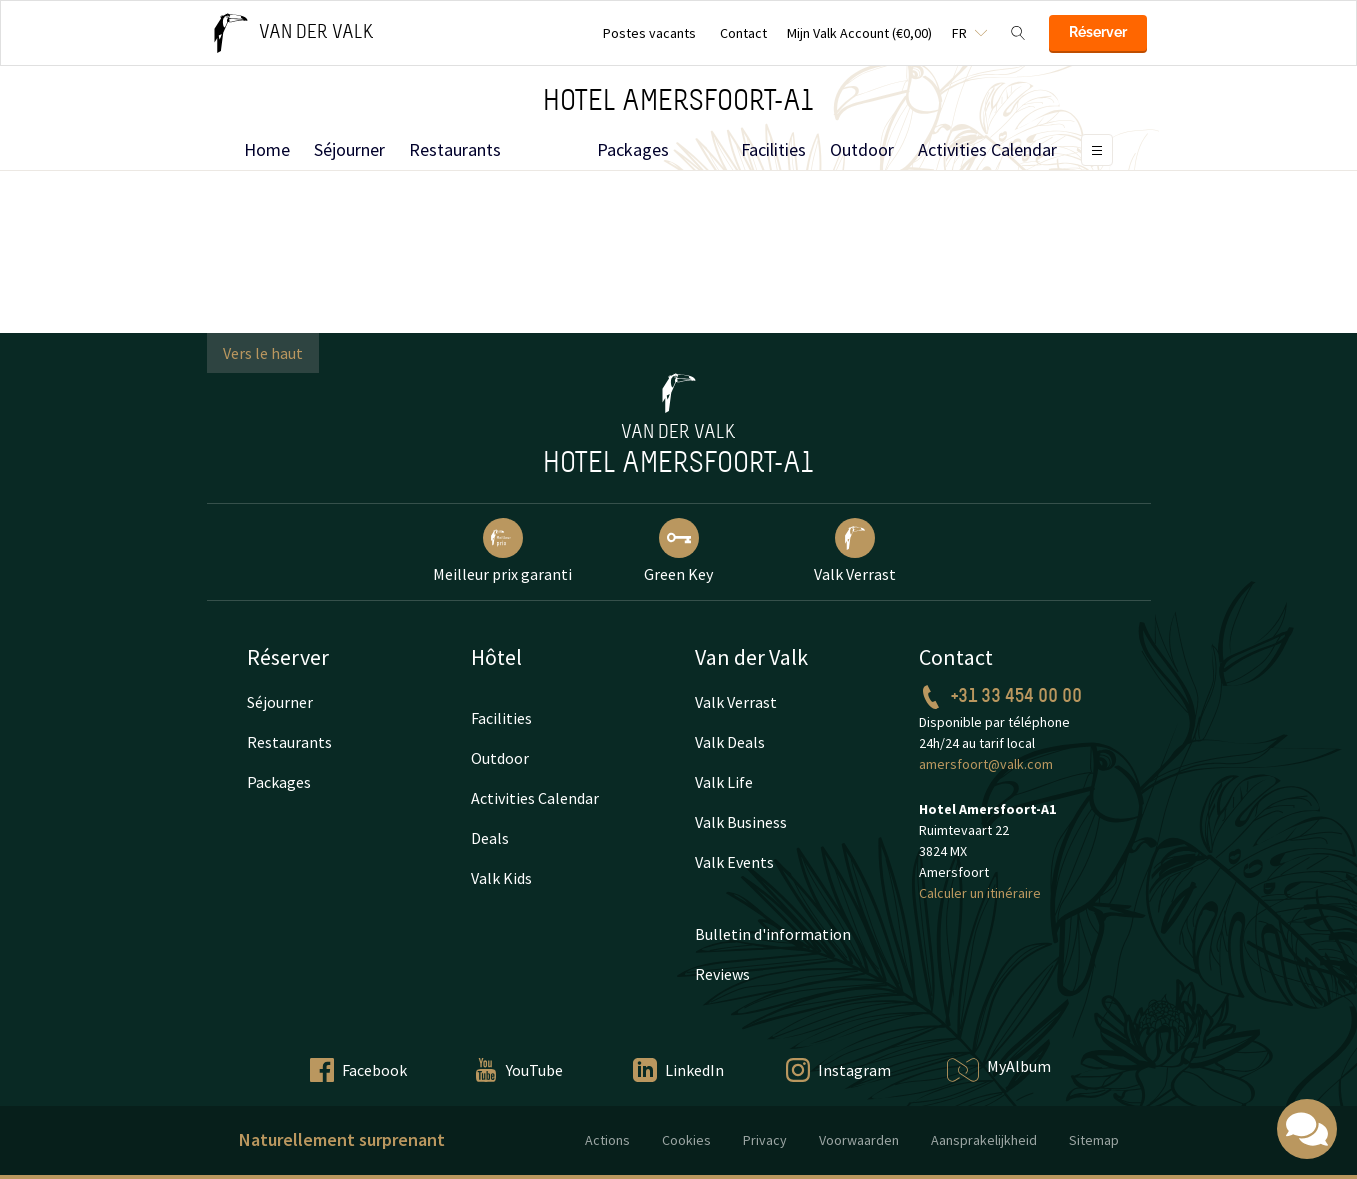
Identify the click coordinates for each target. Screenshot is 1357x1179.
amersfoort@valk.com (986, 764)
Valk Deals (730, 742)
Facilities (773, 149)
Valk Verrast (736, 702)
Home (267, 149)
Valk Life (724, 782)
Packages (633, 149)
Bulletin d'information (773, 934)
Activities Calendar (987, 149)
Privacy (765, 1140)
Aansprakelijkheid (984, 1140)
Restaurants (455, 149)
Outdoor (862, 149)
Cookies (686, 1140)
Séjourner (349, 149)
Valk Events (734, 862)
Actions (607, 1140)
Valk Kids (501, 878)
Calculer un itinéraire (980, 893)
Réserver (1098, 32)
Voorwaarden (859, 1140)
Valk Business (741, 822)
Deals (490, 838)
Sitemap (1094, 1140)
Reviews (722, 974)
